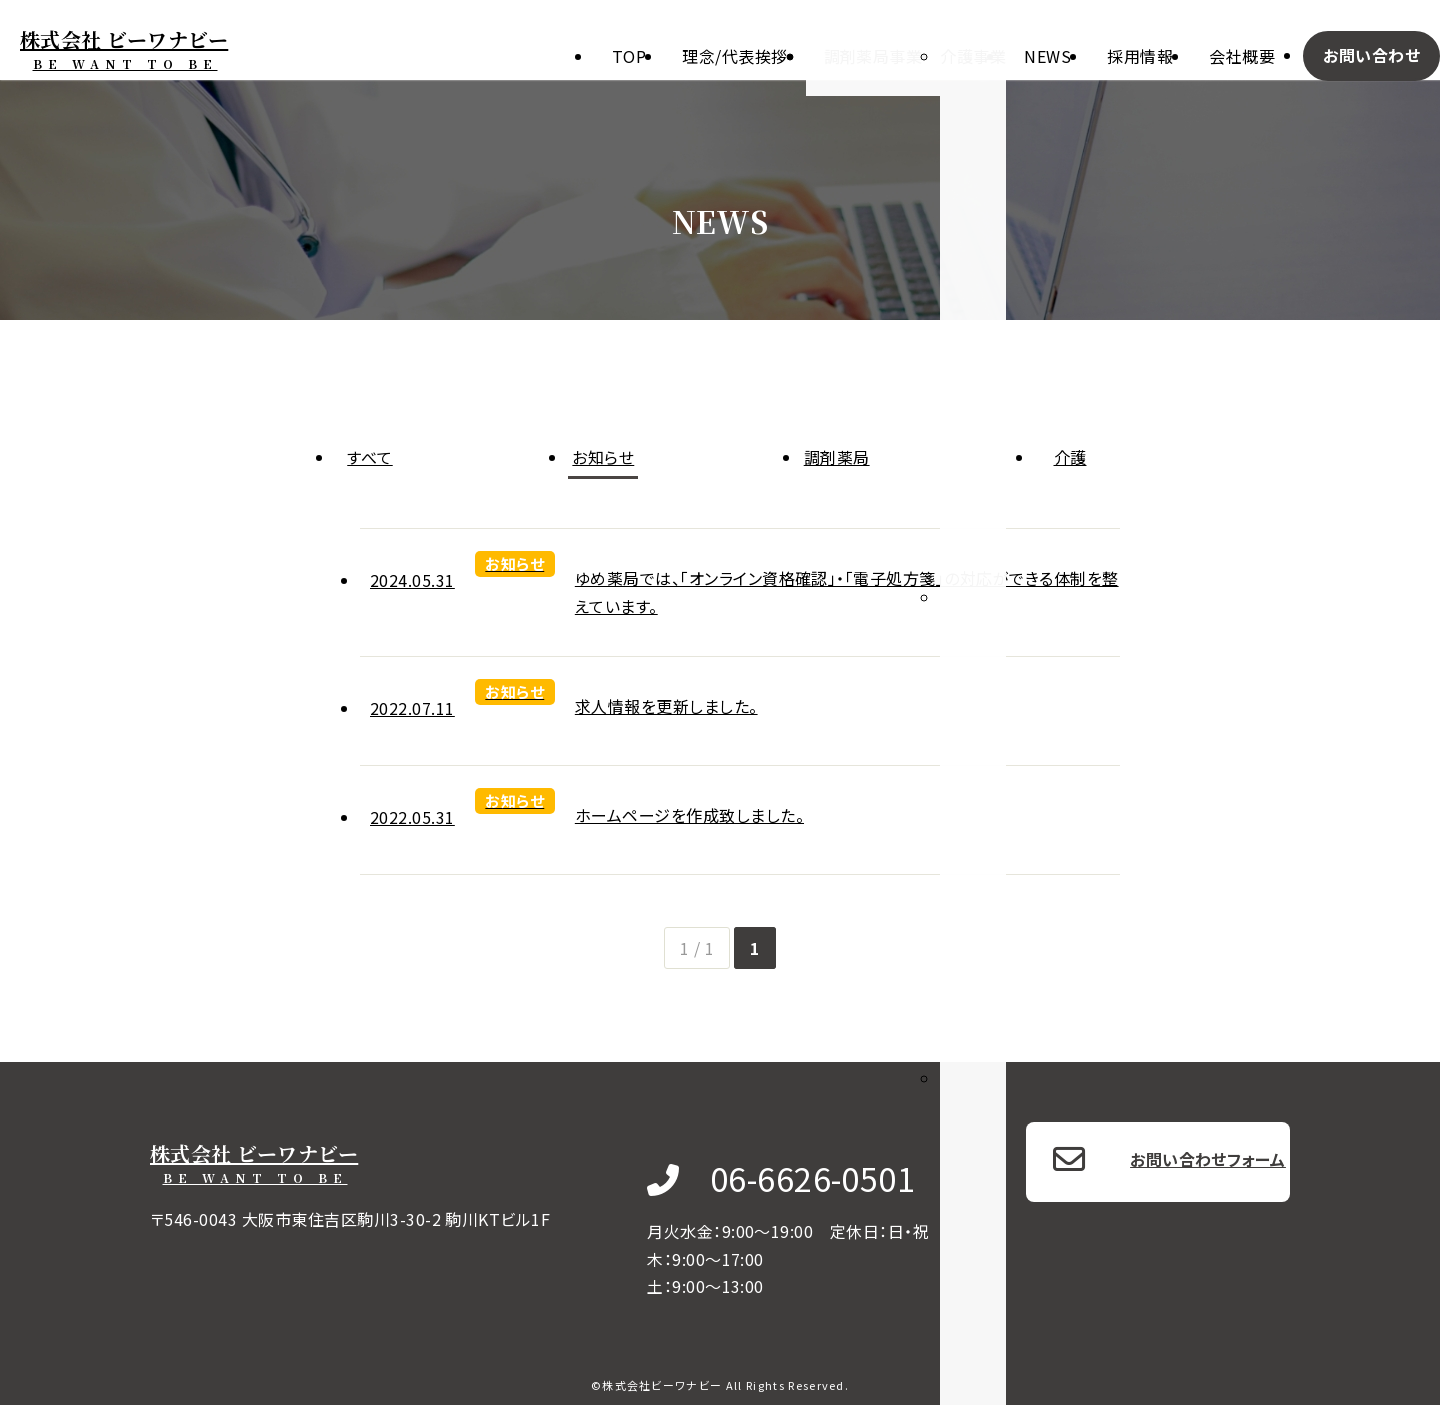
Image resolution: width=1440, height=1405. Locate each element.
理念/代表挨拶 (734, 56)
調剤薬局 (837, 457)
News (1047, 56)
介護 (1070, 457)
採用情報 (1140, 56)
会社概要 (1242, 56)
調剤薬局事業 (873, 56)
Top (629, 56)
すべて (369, 457)
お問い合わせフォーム (1208, 1159)
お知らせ (603, 457)
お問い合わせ (1371, 55)
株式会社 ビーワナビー (125, 48)
